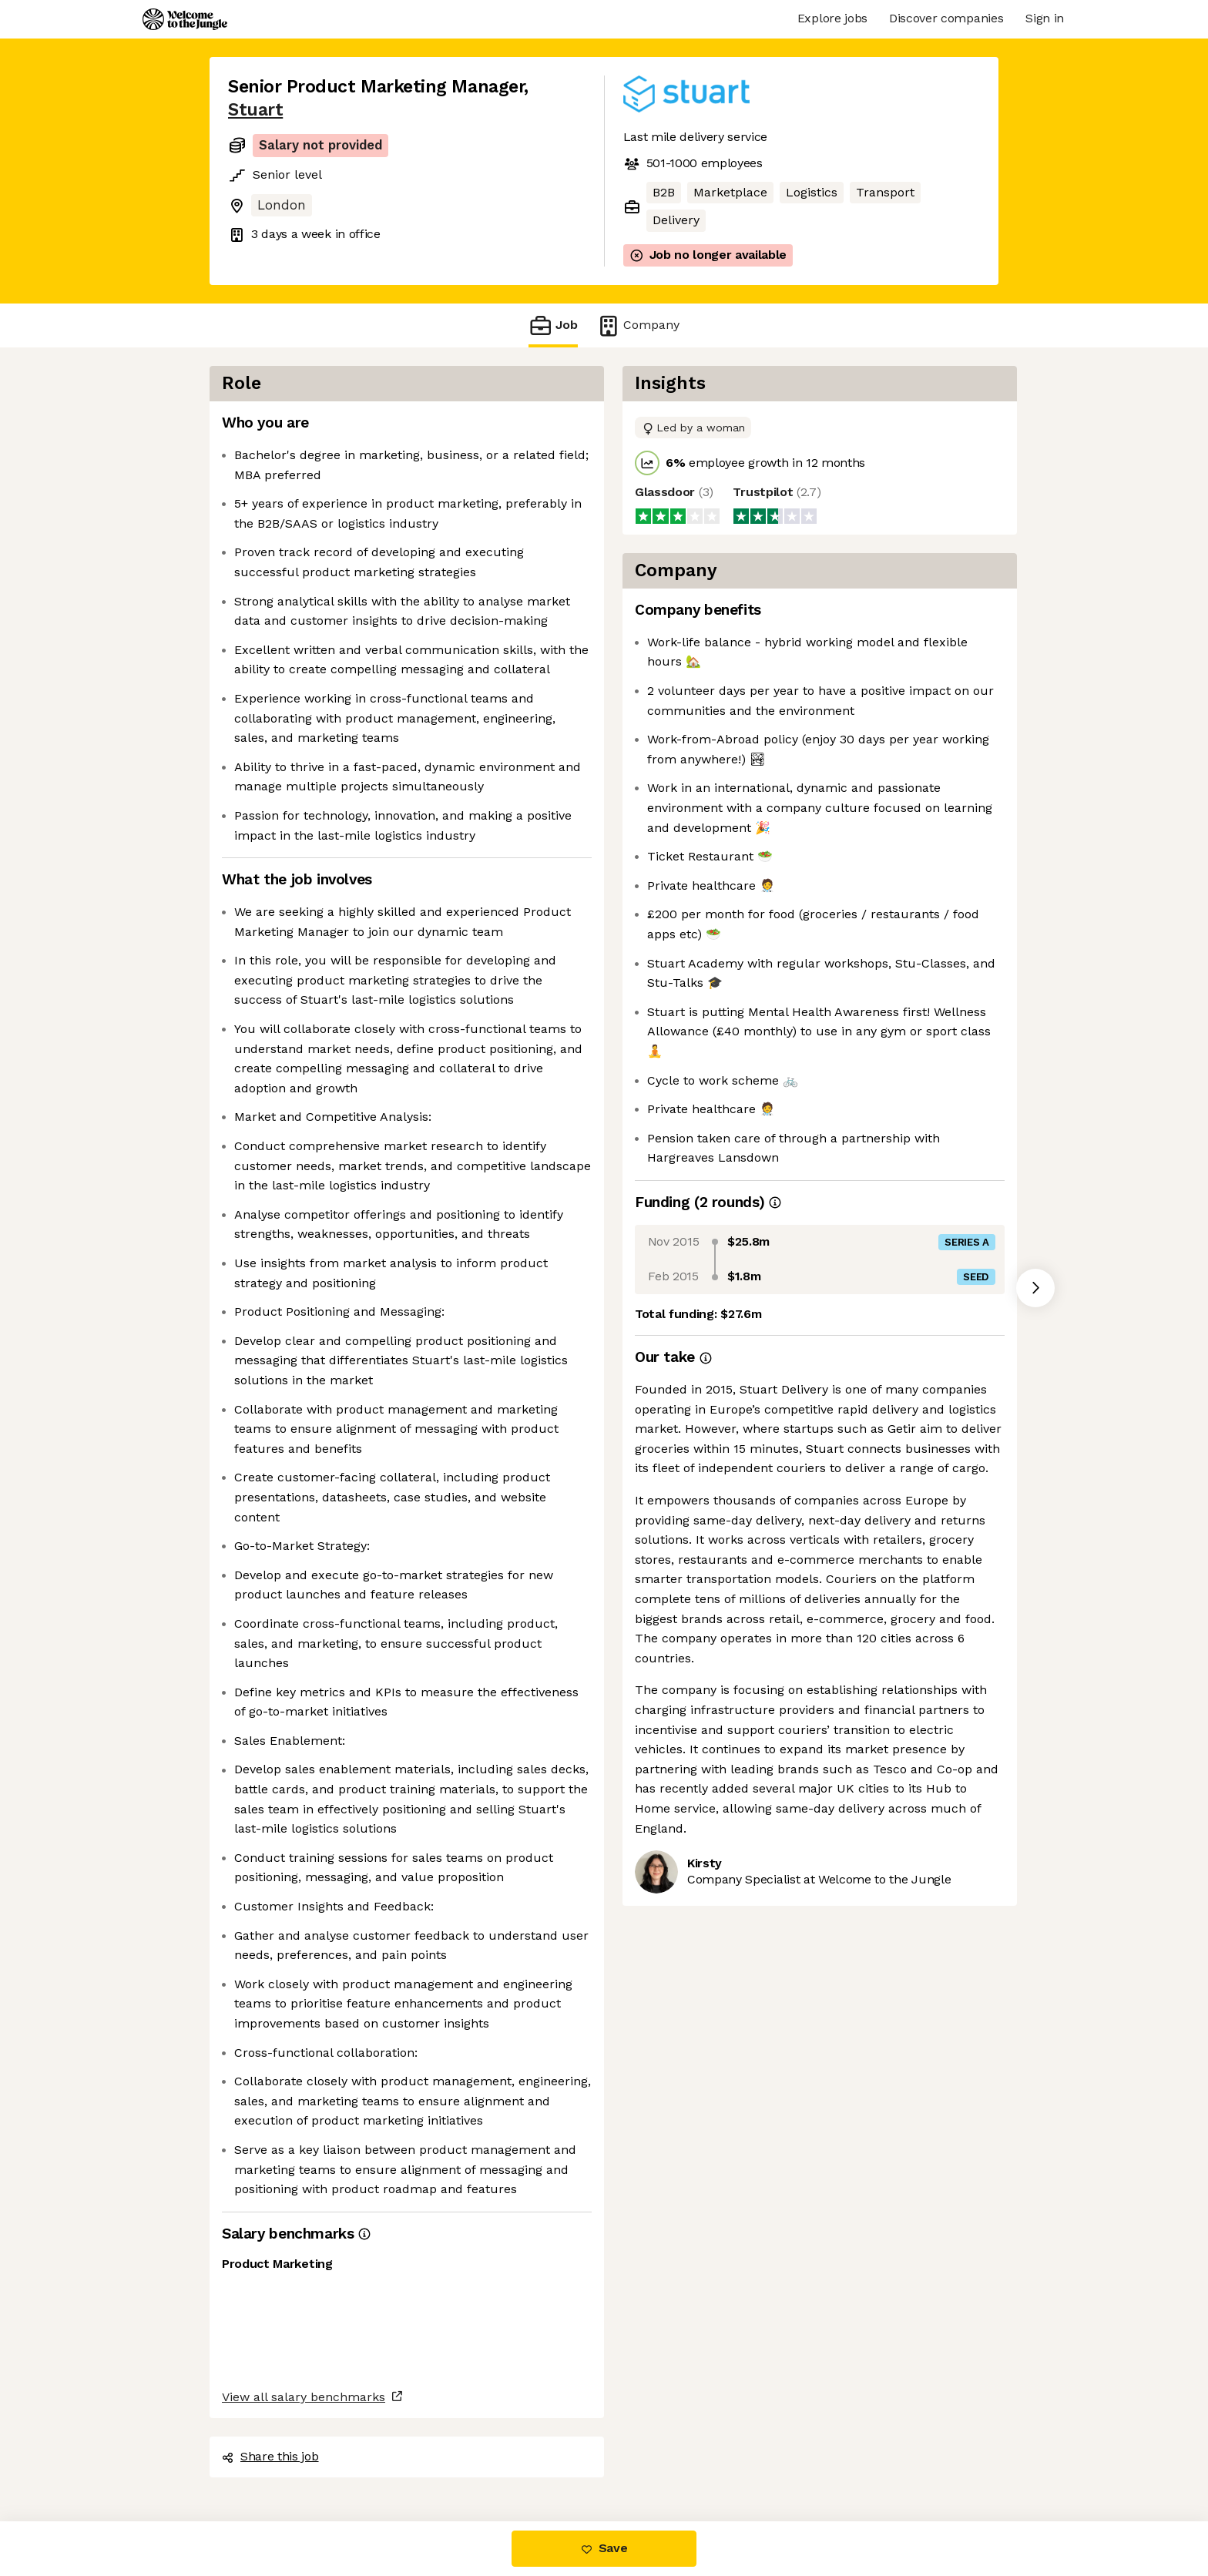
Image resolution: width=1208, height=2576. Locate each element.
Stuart (255, 109)
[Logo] (185, 19)
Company (638, 325)
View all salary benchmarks (303, 2397)
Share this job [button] (270, 2456)
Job (553, 325)
